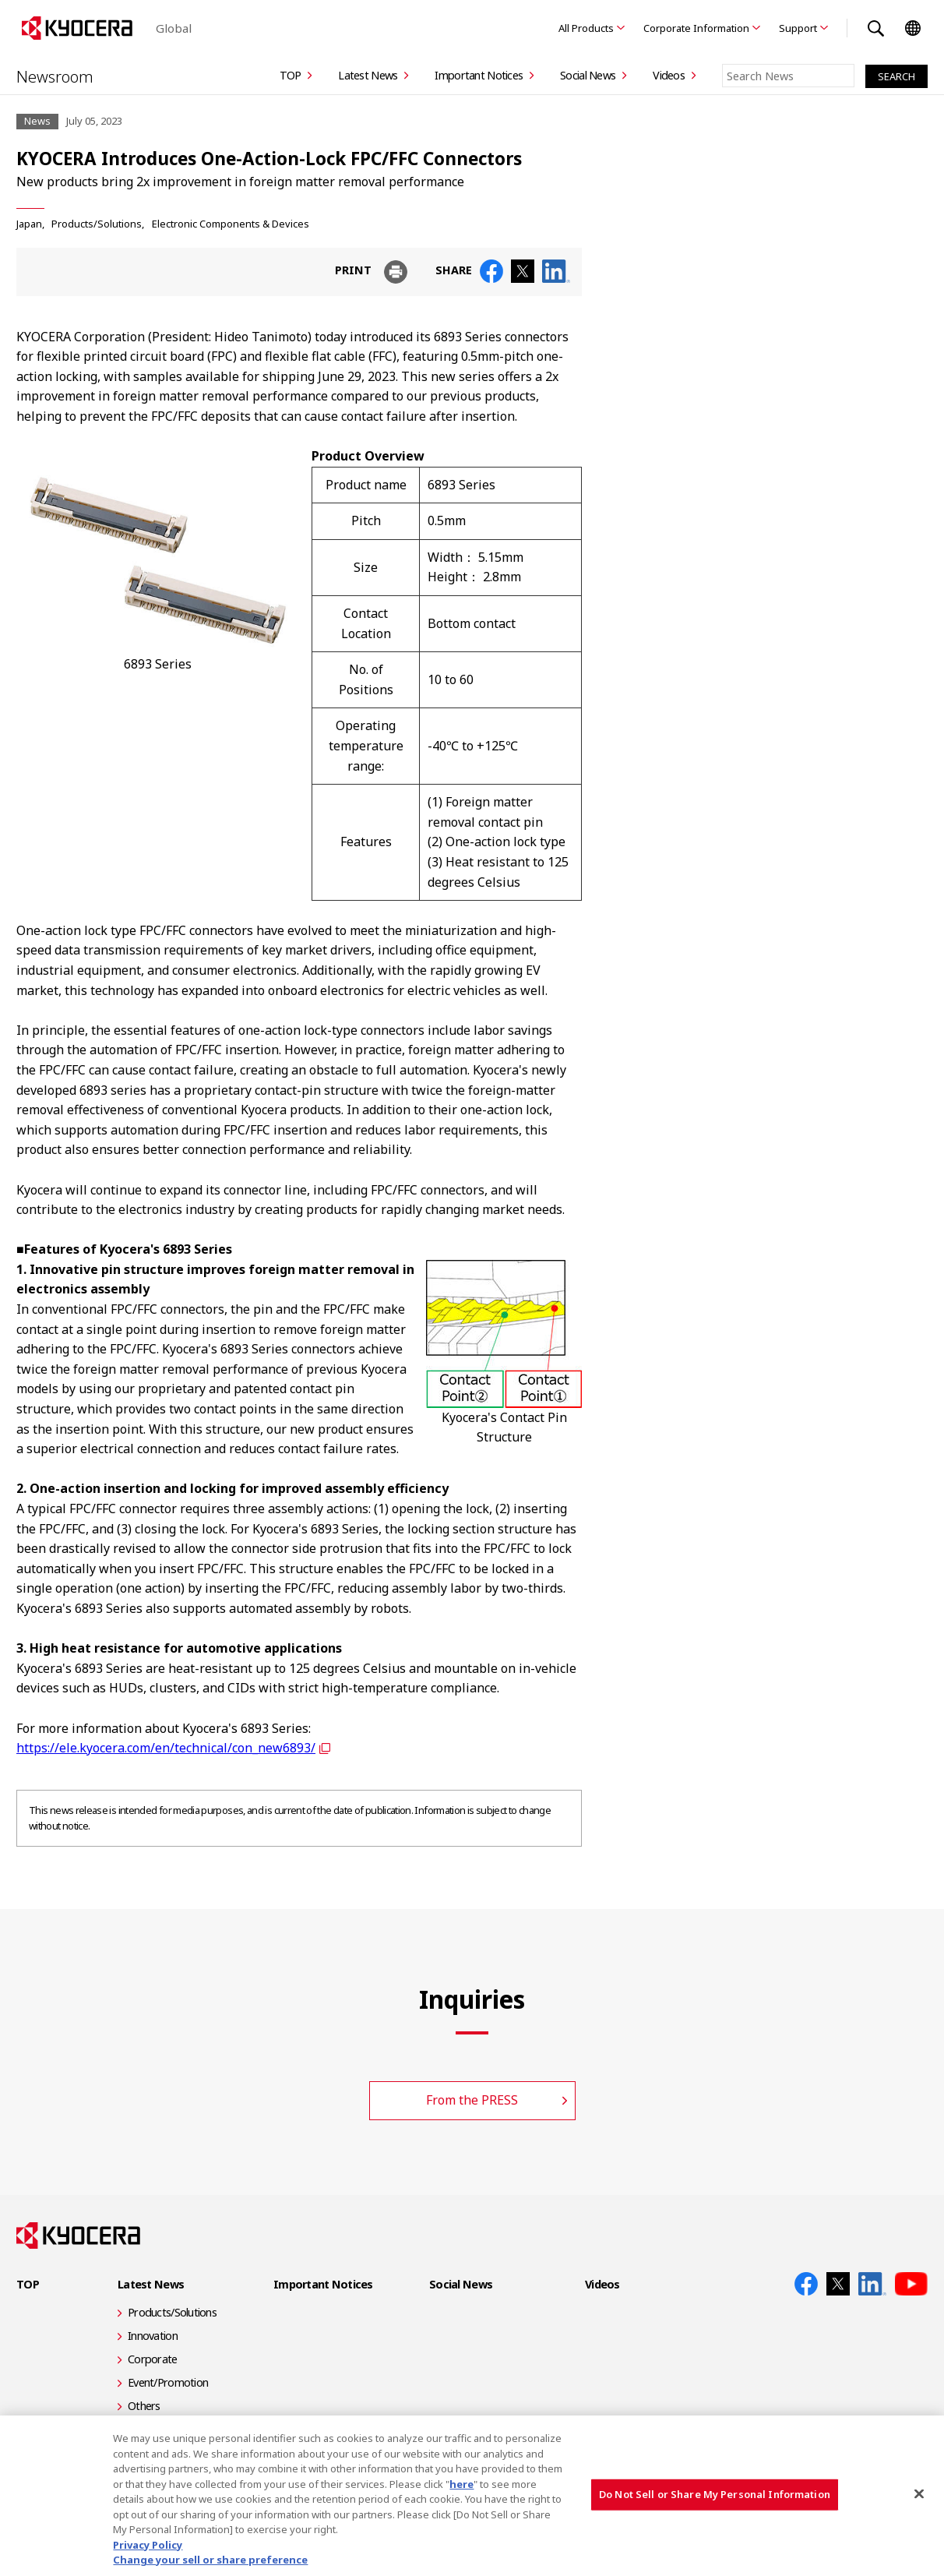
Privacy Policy (147, 2545)
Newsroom (56, 75)
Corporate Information (696, 28)
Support (798, 28)
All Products (586, 28)
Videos (669, 75)
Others (144, 2405)
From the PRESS (472, 2099)
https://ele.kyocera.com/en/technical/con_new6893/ (165, 1747)
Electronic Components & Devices (230, 224)
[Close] (919, 2494)
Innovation (153, 2335)
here (461, 2484)
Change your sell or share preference (210, 2560)
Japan (29, 224)
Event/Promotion (168, 2382)
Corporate (153, 2359)
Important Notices (479, 75)
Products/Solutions (96, 224)
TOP (290, 75)
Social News (587, 75)
